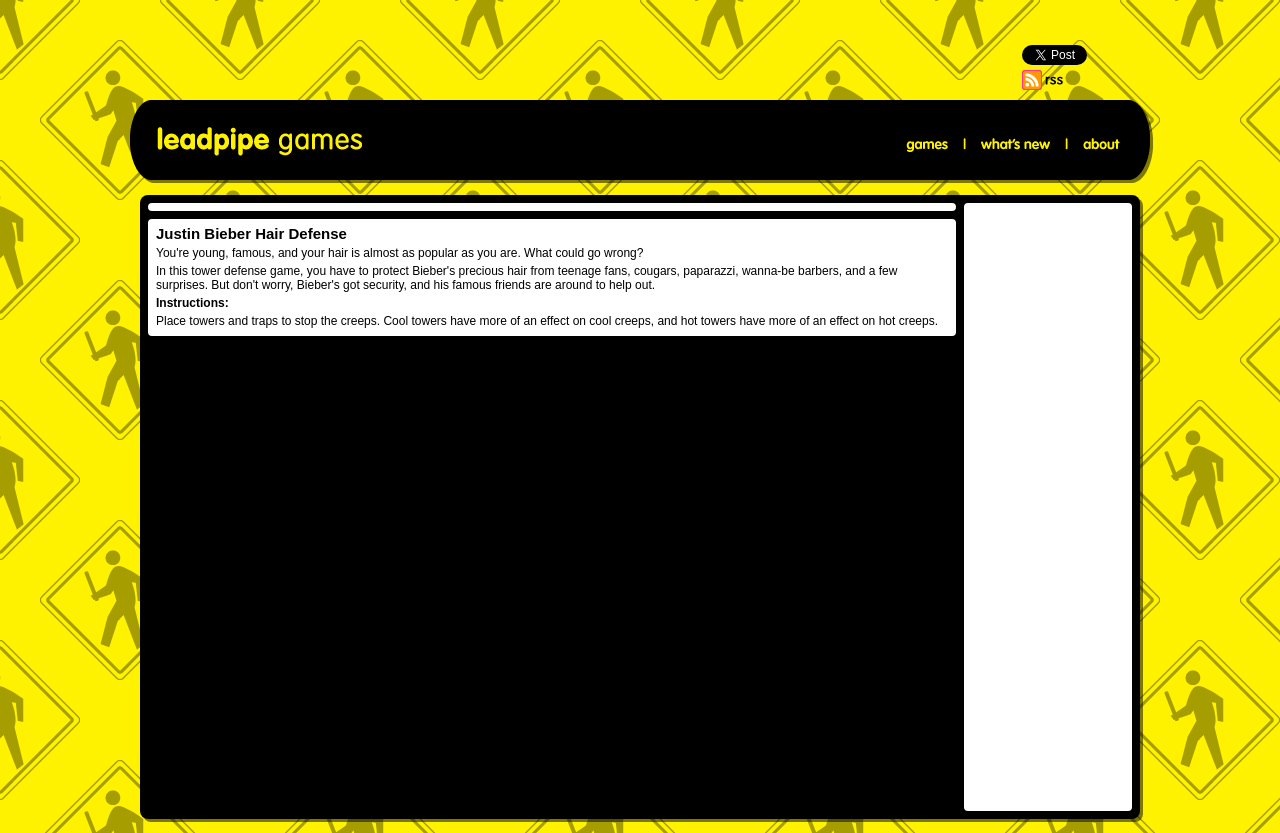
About (1099, 144)
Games (928, 144)
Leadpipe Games (259, 141)
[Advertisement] (640, 45)
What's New (1015, 144)
